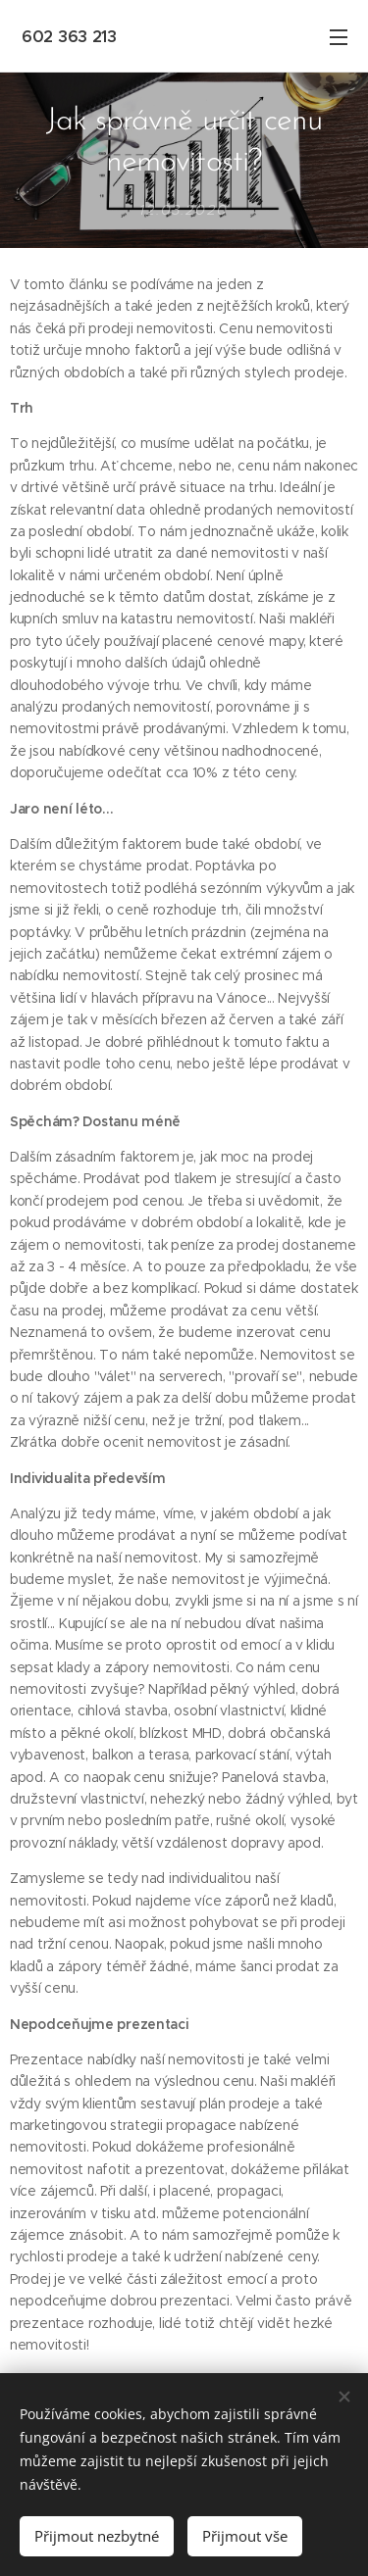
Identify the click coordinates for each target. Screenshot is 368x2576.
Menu (338, 37)
